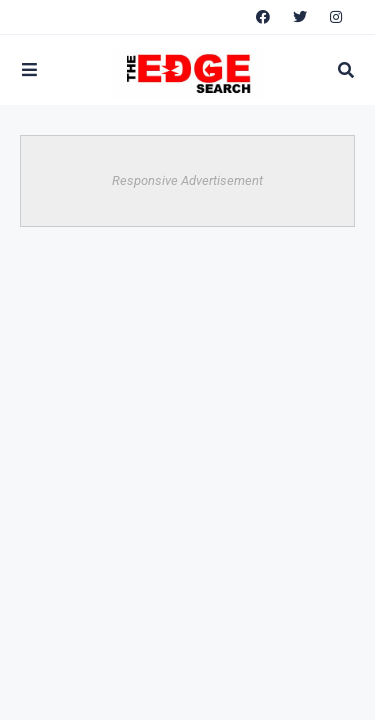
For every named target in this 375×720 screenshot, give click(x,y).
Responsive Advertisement (187, 180)
